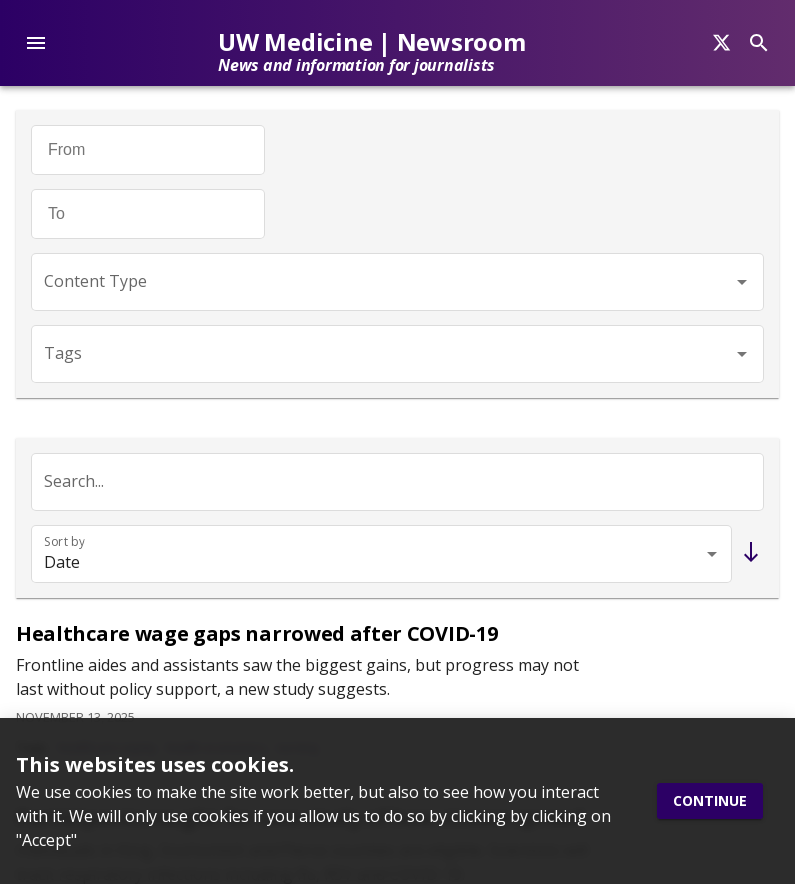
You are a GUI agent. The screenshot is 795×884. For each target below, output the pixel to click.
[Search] (721, 43)
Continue (710, 801)
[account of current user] (36, 43)
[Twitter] (27, 364)
